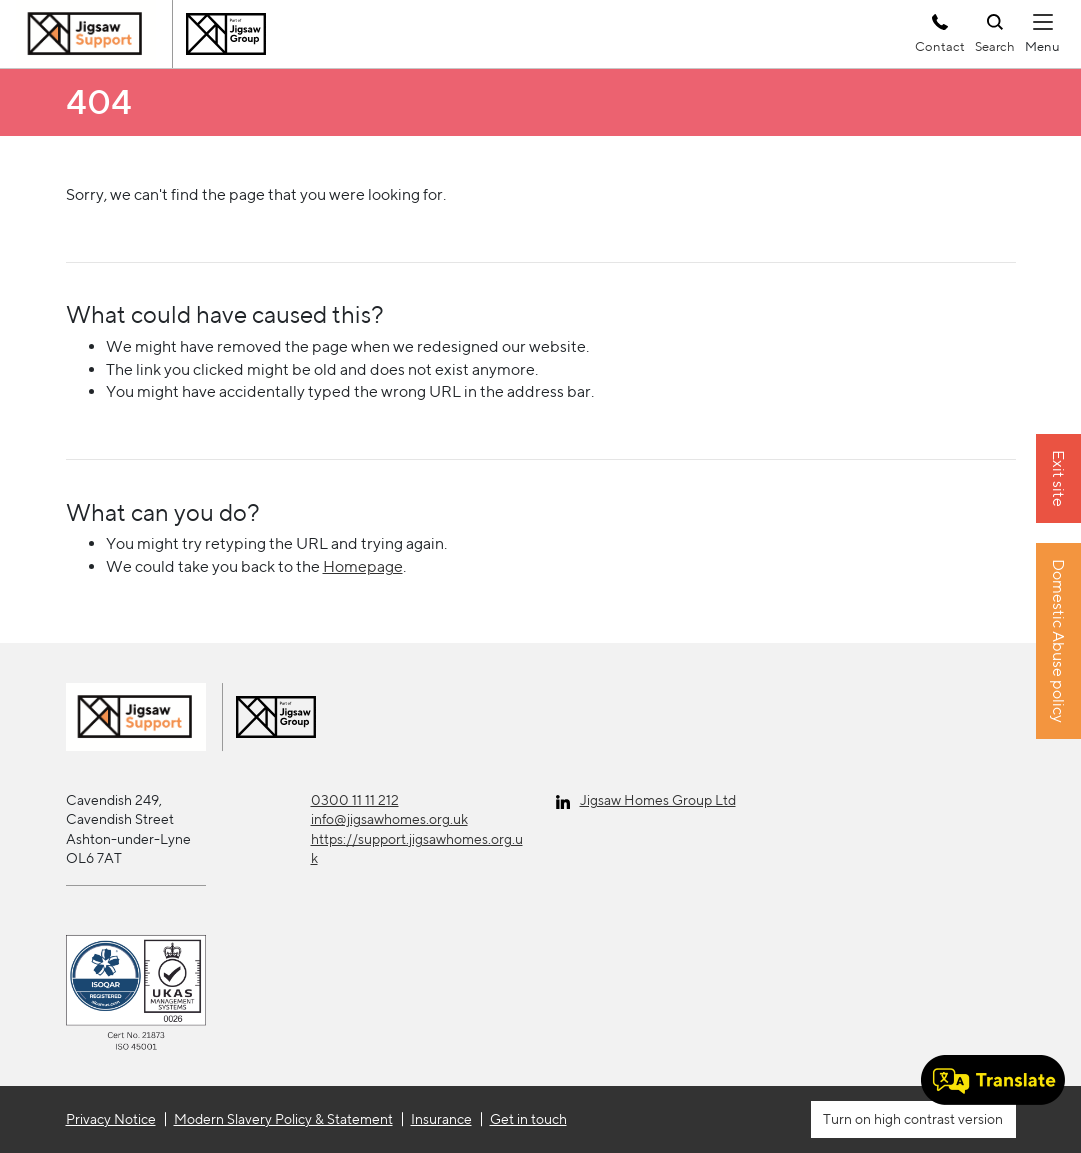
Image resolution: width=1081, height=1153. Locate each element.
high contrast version (937, 1119)
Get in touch (528, 1119)
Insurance (441, 1119)
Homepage (363, 566)
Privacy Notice (111, 1119)
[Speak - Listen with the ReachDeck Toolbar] (993, 1080)
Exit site (1058, 478)
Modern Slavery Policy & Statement (283, 1119)
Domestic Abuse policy (1058, 641)
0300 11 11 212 (355, 800)
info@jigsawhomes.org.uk (389, 819)
